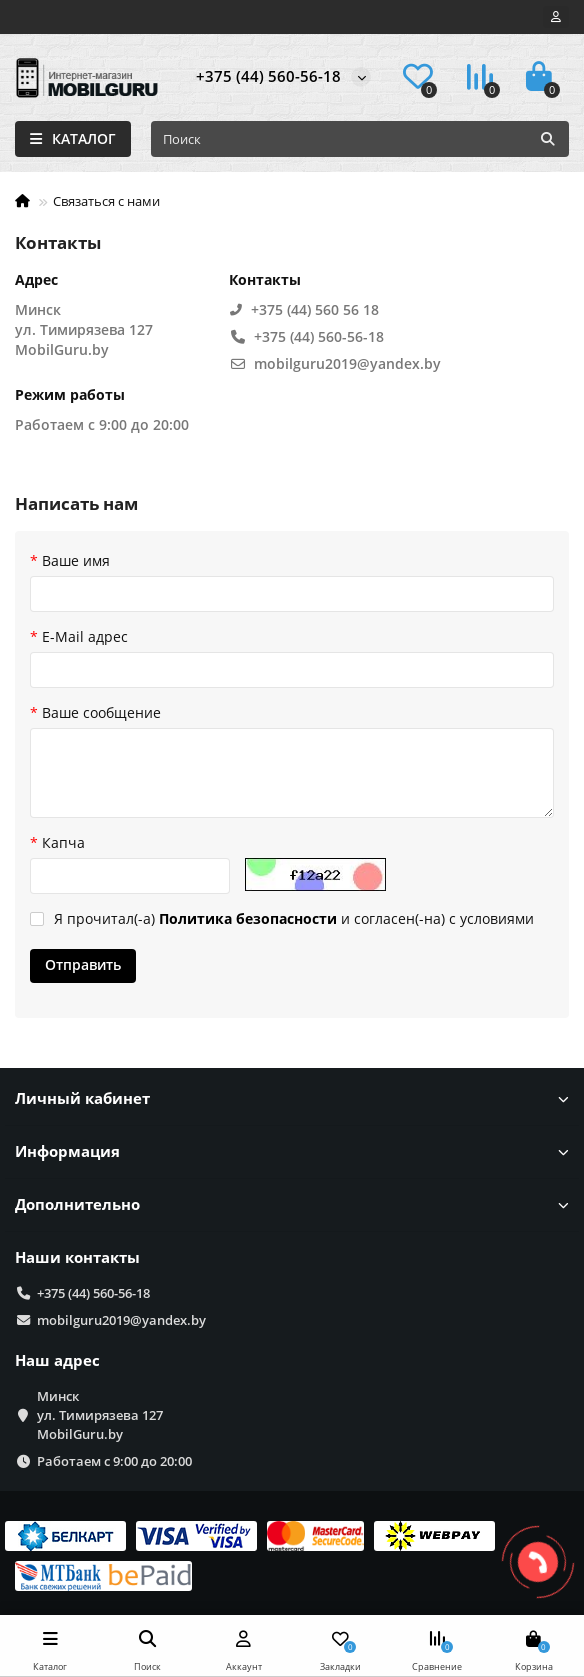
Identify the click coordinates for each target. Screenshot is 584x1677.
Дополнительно (292, 1204)
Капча (63, 842)
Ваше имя (76, 560)
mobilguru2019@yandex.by (121, 1320)
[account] (556, 17)
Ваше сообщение (101, 712)
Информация (292, 1151)
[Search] (360, 139)
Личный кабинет (292, 1098)
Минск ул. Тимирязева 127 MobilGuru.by (100, 1415)
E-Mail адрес (85, 636)
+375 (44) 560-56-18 (268, 76)
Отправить (83, 964)
